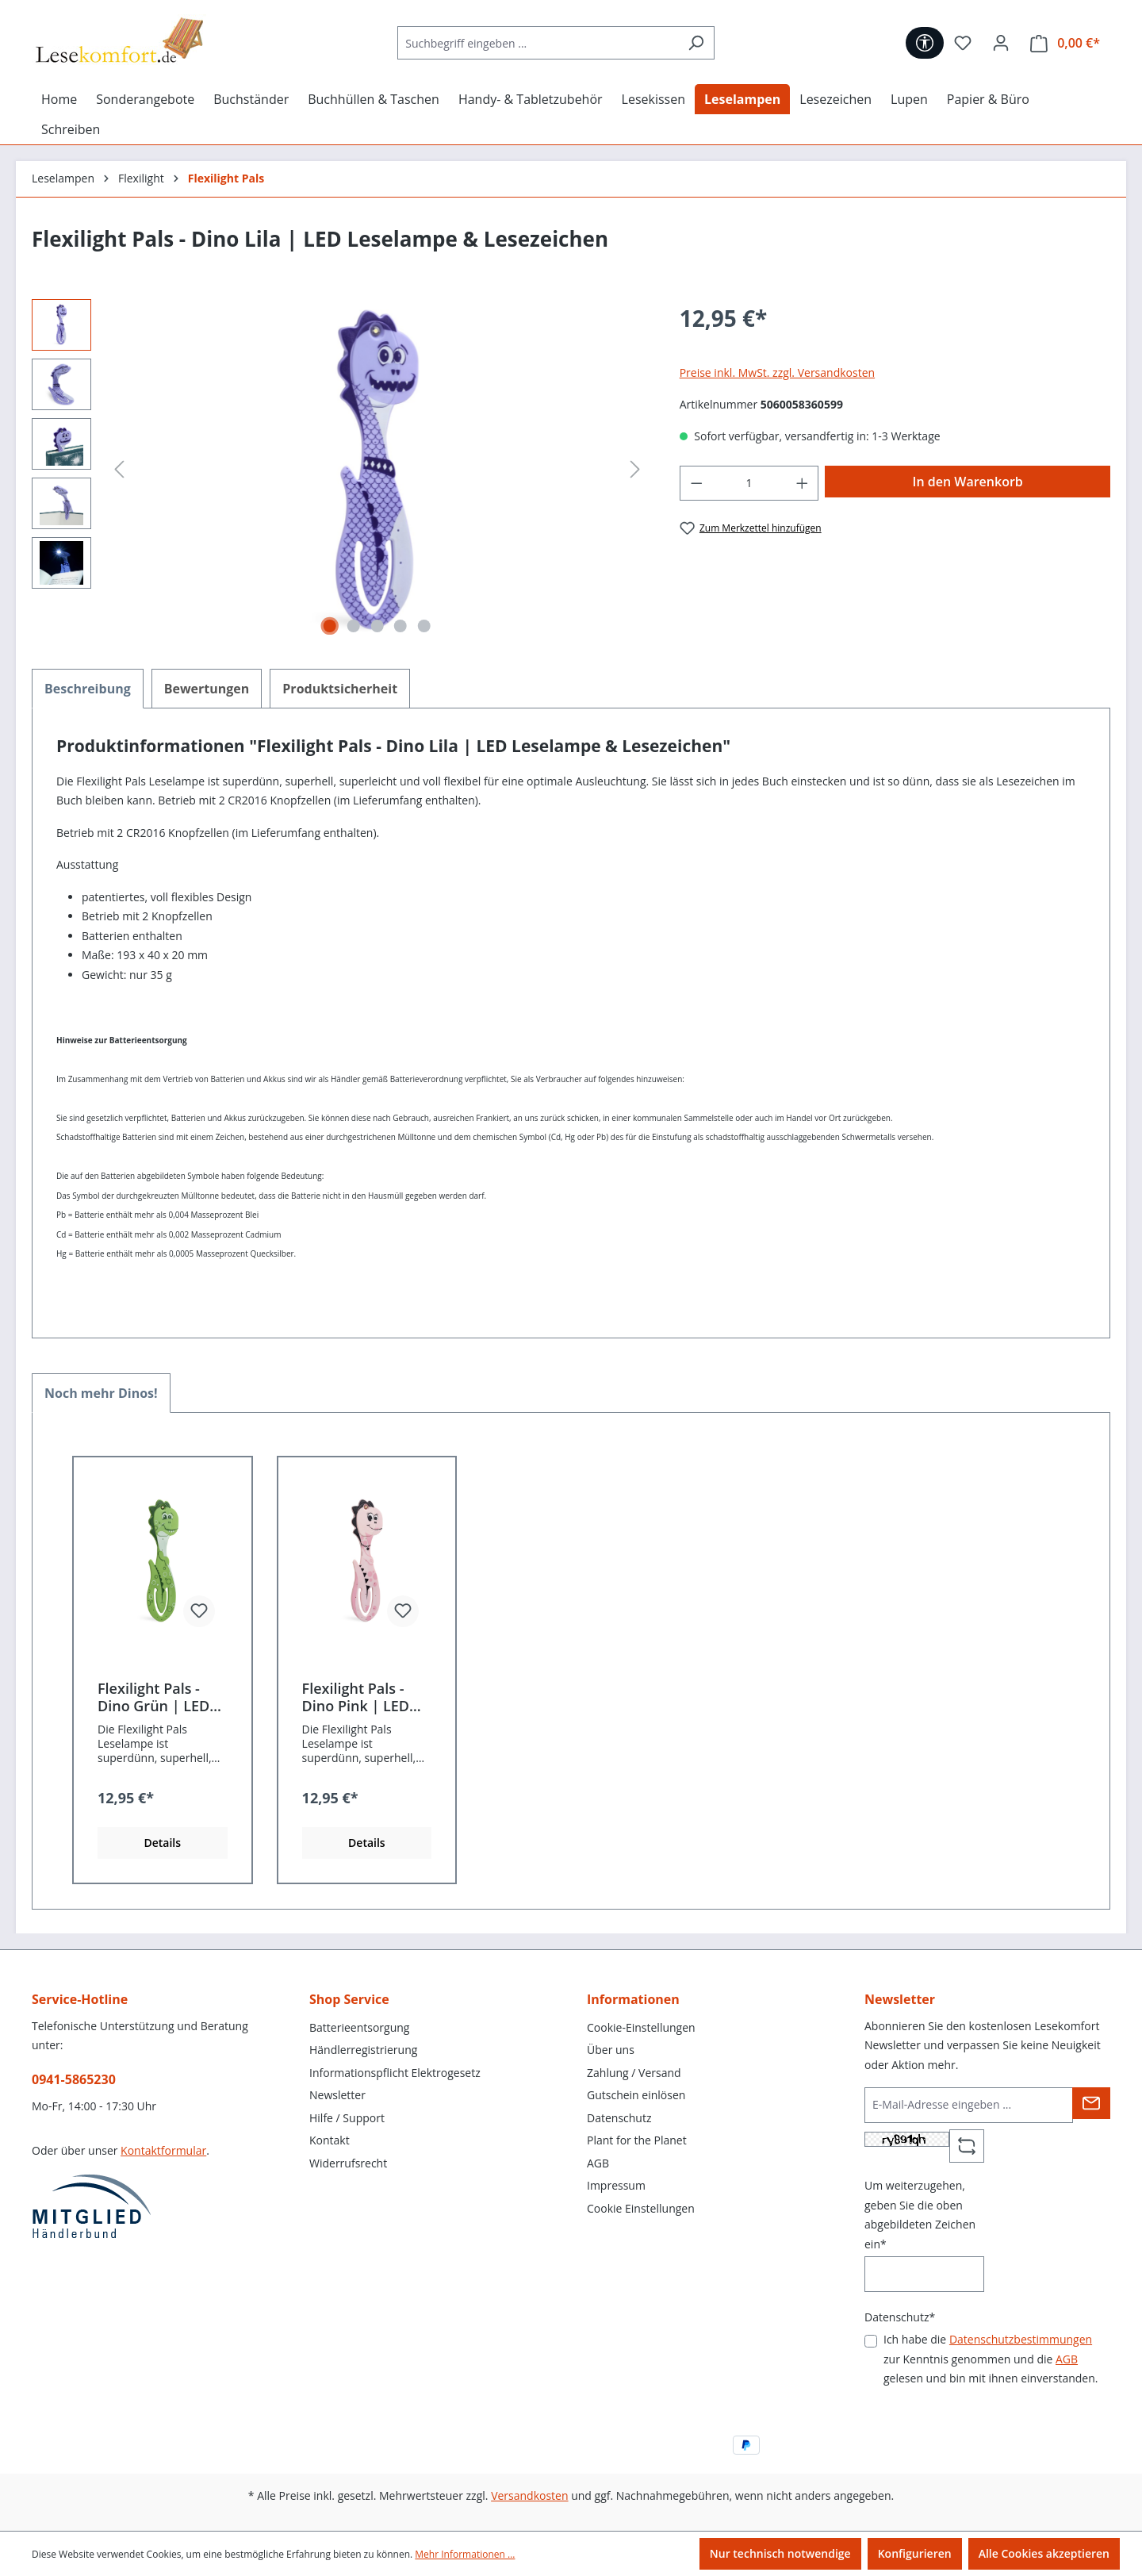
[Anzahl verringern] (696, 483)
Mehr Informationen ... (465, 2554)
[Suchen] (696, 43)
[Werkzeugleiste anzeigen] (925, 43)
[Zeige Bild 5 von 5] (424, 626)
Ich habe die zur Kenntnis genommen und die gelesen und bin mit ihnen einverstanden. (990, 2359)
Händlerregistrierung (363, 2049)
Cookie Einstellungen (641, 2208)
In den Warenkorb (968, 481)
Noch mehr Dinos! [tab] (101, 1393)
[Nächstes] (635, 469)
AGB (598, 2163)
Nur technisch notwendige (780, 2553)
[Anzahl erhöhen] (802, 483)
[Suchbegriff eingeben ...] (537, 43)
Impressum (616, 2185)
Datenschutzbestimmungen (1020, 2339)
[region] (340, 469)
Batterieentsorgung (359, 2027)
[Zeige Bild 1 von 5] (330, 626)
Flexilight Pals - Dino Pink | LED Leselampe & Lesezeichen (355, 1697)
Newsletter (337, 2094)
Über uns (610, 2049)
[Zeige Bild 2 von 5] (353, 626)
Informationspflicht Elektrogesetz (395, 2072)
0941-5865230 (74, 2079)
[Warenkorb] (1065, 43)
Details (162, 1842)
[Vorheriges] (119, 469)
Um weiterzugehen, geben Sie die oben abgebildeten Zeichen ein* (919, 2215)
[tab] (88, 688)
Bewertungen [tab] (207, 688)
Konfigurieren (915, 2553)
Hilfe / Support (347, 2117)
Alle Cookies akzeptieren (1044, 2553)
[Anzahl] (749, 483)
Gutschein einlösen (636, 2094)
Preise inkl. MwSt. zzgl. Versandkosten (777, 372)
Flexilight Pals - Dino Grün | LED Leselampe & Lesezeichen (153, 1697)
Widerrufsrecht (348, 2163)
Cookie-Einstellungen (641, 2027)
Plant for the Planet (637, 2140)
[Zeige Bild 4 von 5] (400, 626)
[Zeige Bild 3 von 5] (376, 626)
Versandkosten (529, 2495)
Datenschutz (619, 2117)
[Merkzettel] (963, 43)
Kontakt (329, 2140)
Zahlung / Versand (634, 2072)
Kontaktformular (163, 2150)
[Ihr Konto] (1001, 43)
